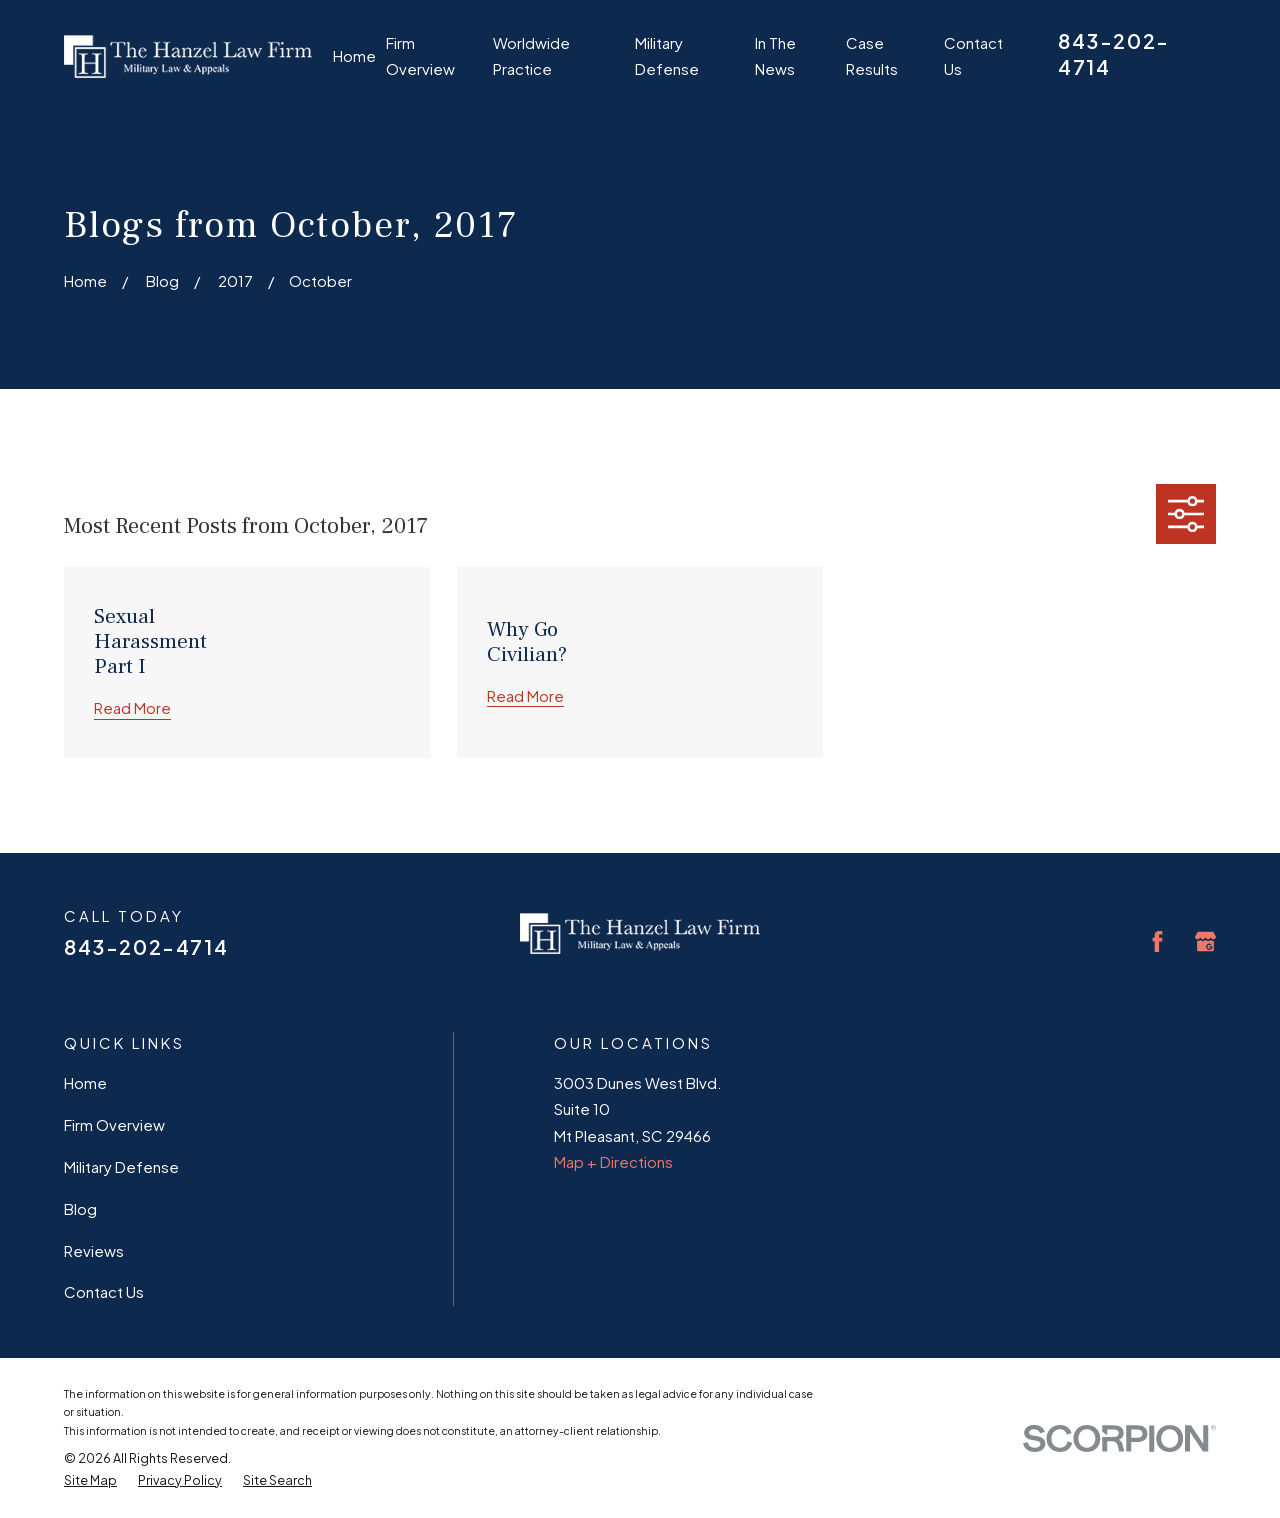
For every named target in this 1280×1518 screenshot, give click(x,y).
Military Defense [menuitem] (667, 55)
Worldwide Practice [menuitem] (531, 55)
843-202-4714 (146, 946)
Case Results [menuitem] (872, 55)
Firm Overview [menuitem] (420, 55)
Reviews (94, 1250)
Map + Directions (613, 1161)
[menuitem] (90, 1481)
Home (85, 1082)
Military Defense (121, 1166)
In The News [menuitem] (775, 55)
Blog (80, 1208)
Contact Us (104, 1291)
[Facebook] (1157, 941)
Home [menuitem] (354, 55)
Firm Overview (114, 1124)
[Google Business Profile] (1205, 941)
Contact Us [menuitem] (973, 55)
